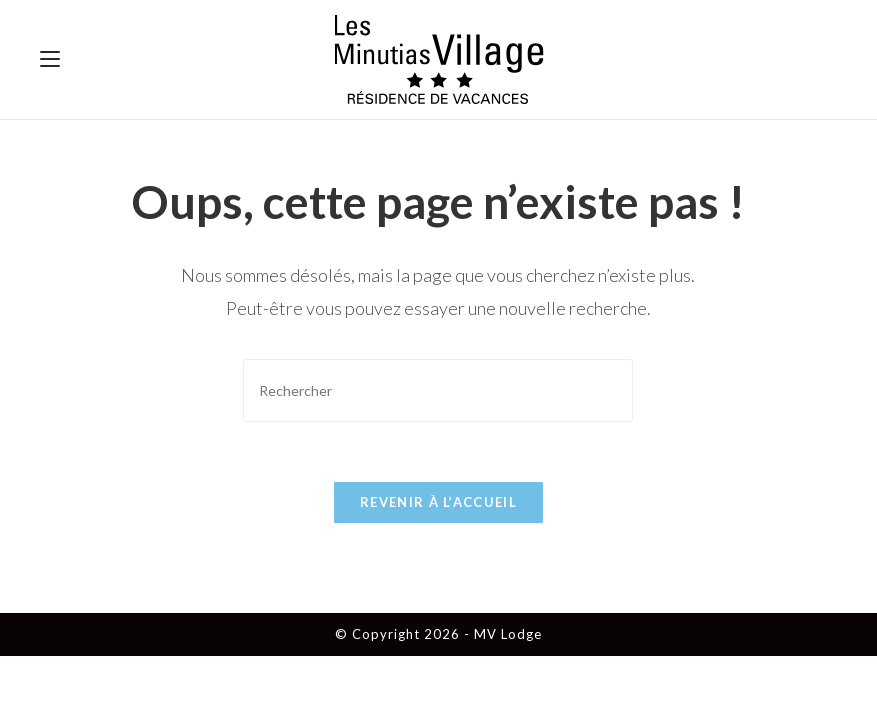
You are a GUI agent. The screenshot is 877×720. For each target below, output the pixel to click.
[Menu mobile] (50, 59)
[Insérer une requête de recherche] (438, 390)
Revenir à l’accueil (438, 502)
